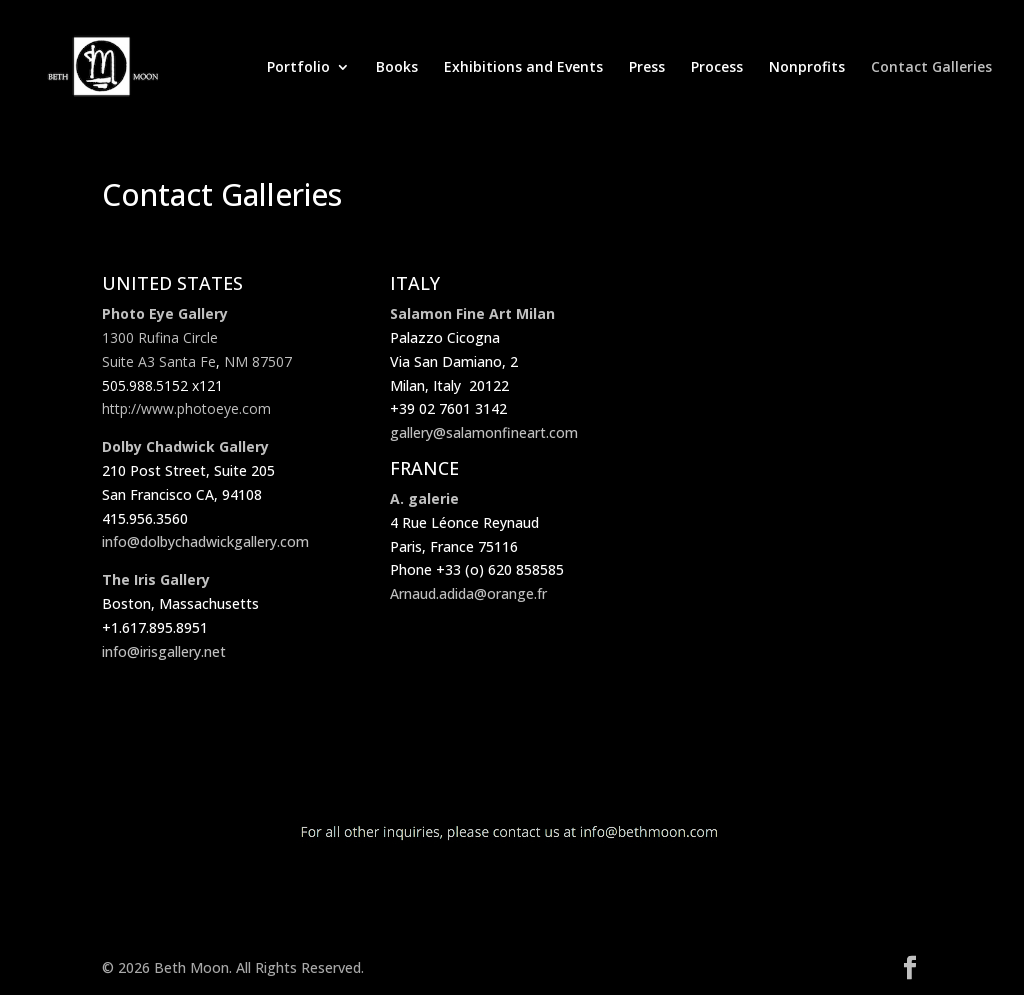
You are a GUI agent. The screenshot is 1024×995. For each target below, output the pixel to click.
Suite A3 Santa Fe (159, 361)
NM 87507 (258, 361)
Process (717, 68)
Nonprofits (807, 68)
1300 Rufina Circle (160, 337)
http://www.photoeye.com (186, 408)
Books (397, 68)
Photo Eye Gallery (165, 313)
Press (647, 68)
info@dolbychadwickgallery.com (205, 541)
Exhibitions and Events (523, 68)
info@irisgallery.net (164, 651)
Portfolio (298, 68)
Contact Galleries (931, 68)
